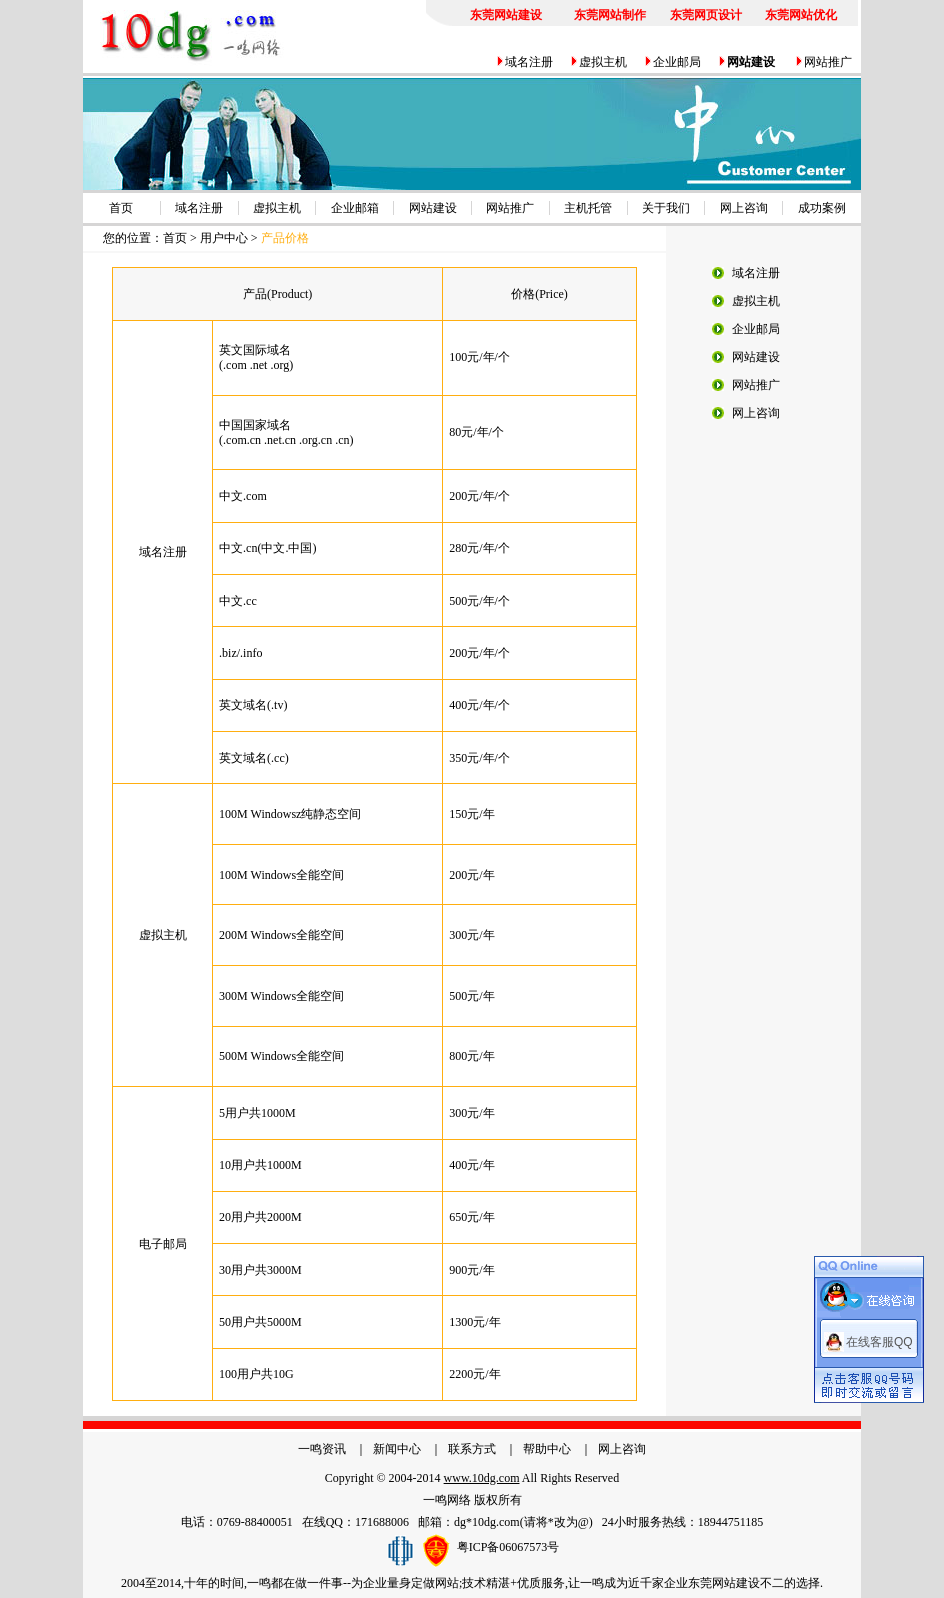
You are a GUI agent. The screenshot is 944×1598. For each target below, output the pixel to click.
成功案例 (822, 208)
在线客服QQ (879, 1333)
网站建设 (433, 208)
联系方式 (472, 1449)
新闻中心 (397, 1449)
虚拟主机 (603, 62)
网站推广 (828, 62)
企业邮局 (677, 62)
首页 (121, 208)
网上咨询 (744, 208)
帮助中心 (547, 1449)
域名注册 (529, 62)
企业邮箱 (355, 208)
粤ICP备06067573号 (508, 1546)
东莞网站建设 (724, 1583)
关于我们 (666, 208)
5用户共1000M (257, 1113)
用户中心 (224, 238)
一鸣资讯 (322, 1449)
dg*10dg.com (487, 1522)
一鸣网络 (447, 1500)
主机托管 (588, 208)
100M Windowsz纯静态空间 (290, 814)
